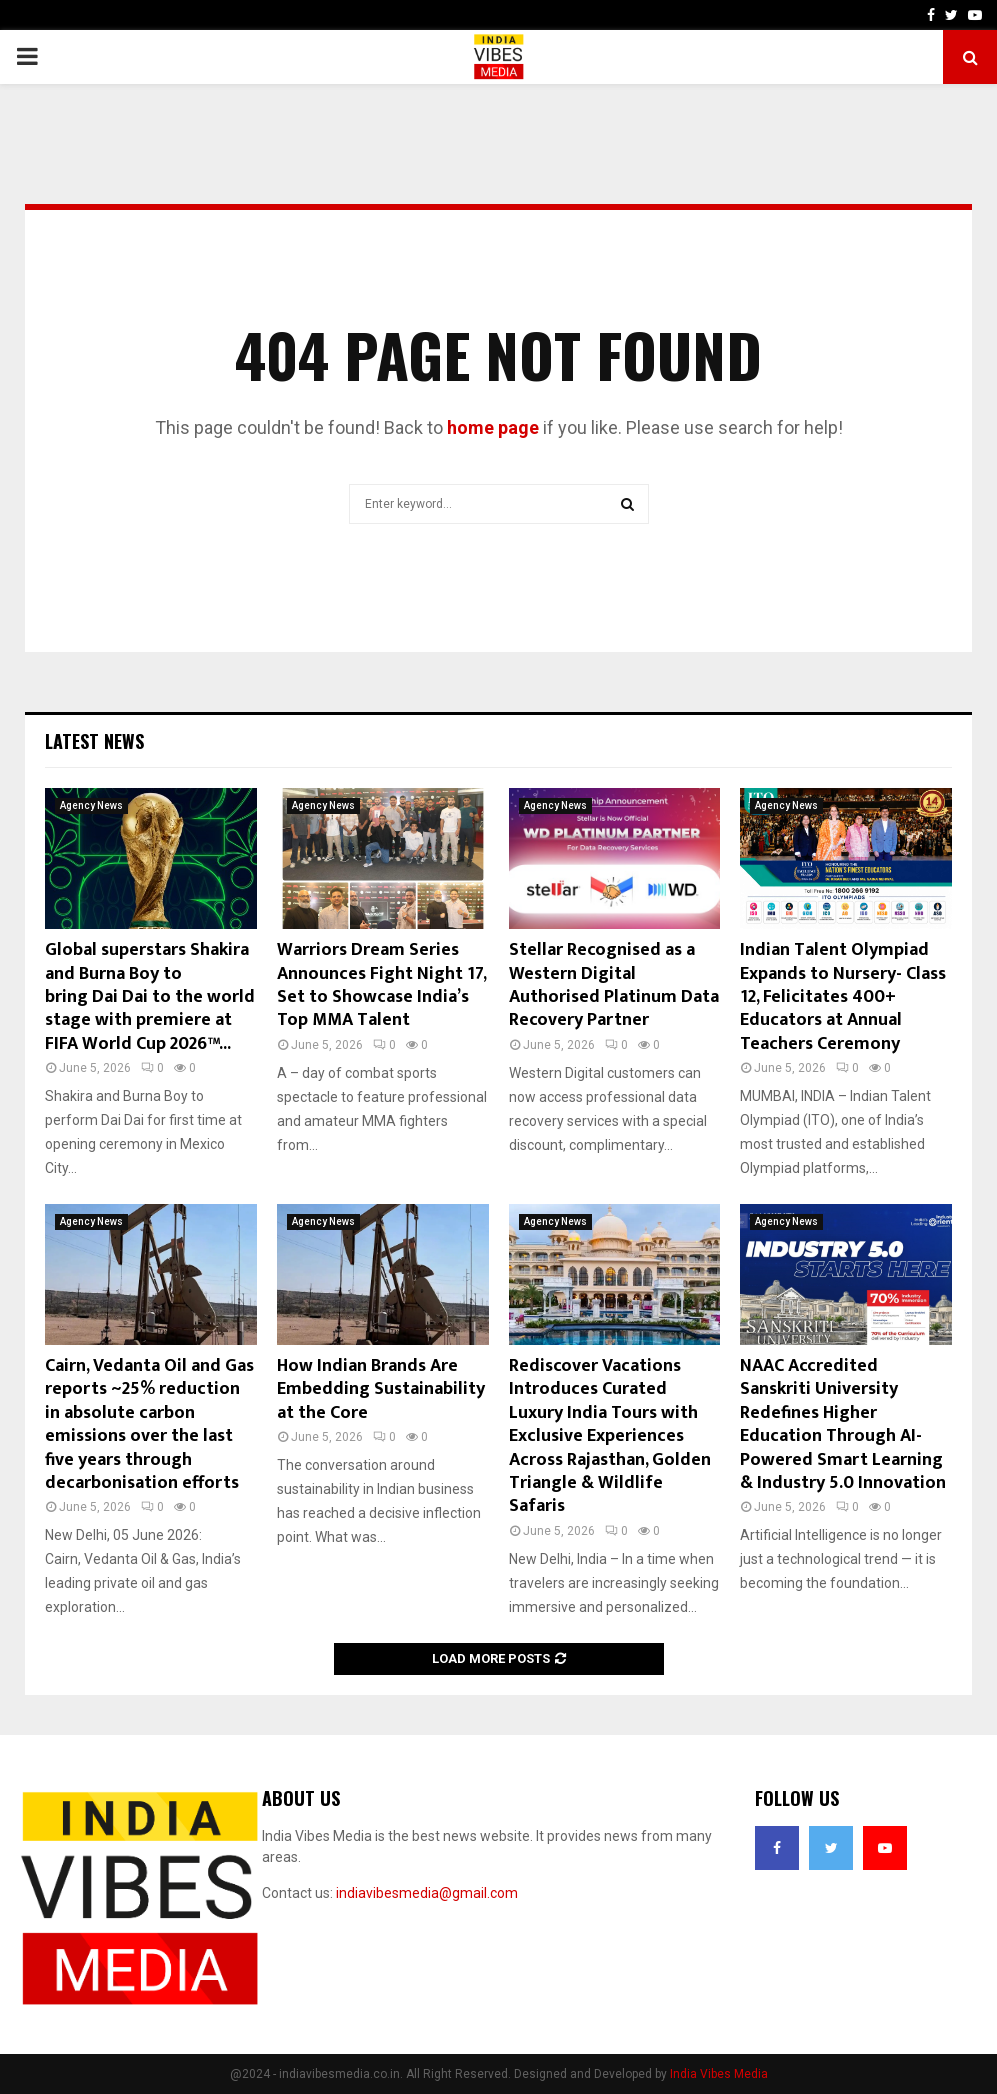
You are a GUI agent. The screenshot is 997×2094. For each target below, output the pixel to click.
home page (493, 427)
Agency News (91, 805)
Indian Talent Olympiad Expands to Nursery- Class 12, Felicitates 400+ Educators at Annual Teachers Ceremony (843, 997)
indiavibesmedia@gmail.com (427, 1893)
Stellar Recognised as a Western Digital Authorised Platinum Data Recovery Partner (614, 985)
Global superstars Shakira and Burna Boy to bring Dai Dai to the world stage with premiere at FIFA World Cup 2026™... (150, 997)
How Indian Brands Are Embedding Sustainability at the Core (381, 1389)
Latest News (94, 741)
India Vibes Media (719, 2074)
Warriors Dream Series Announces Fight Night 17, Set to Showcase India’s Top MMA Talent (381, 985)
